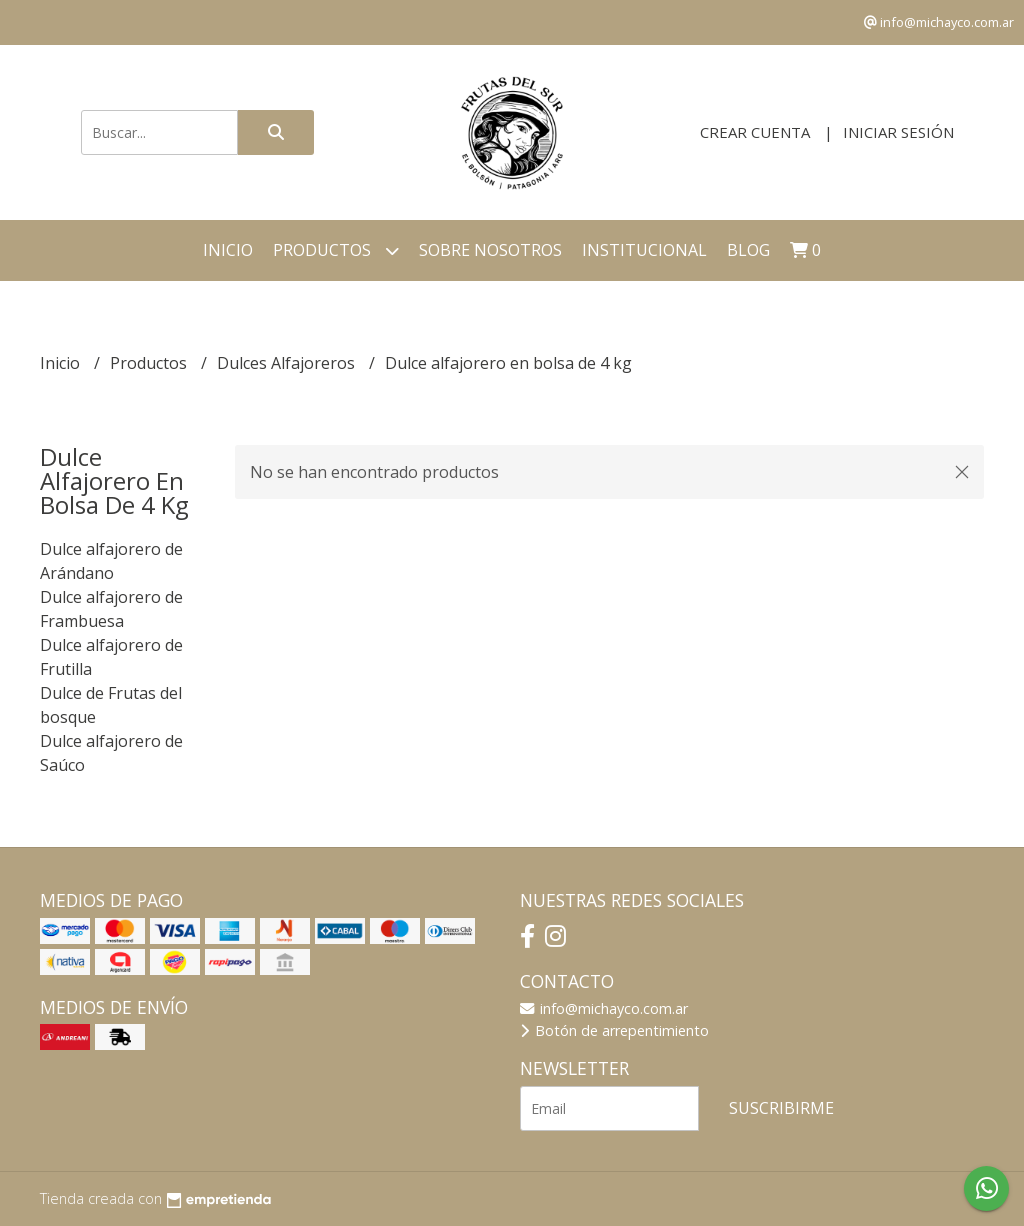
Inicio (228, 250)
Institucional (644, 250)
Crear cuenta (755, 132)
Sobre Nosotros (490, 250)
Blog (748, 250)
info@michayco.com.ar (604, 1008)
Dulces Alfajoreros (288, 363)
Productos (336, 250)
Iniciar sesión (898, 132)
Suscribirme (781, 1108)
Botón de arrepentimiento (614, 1030)
